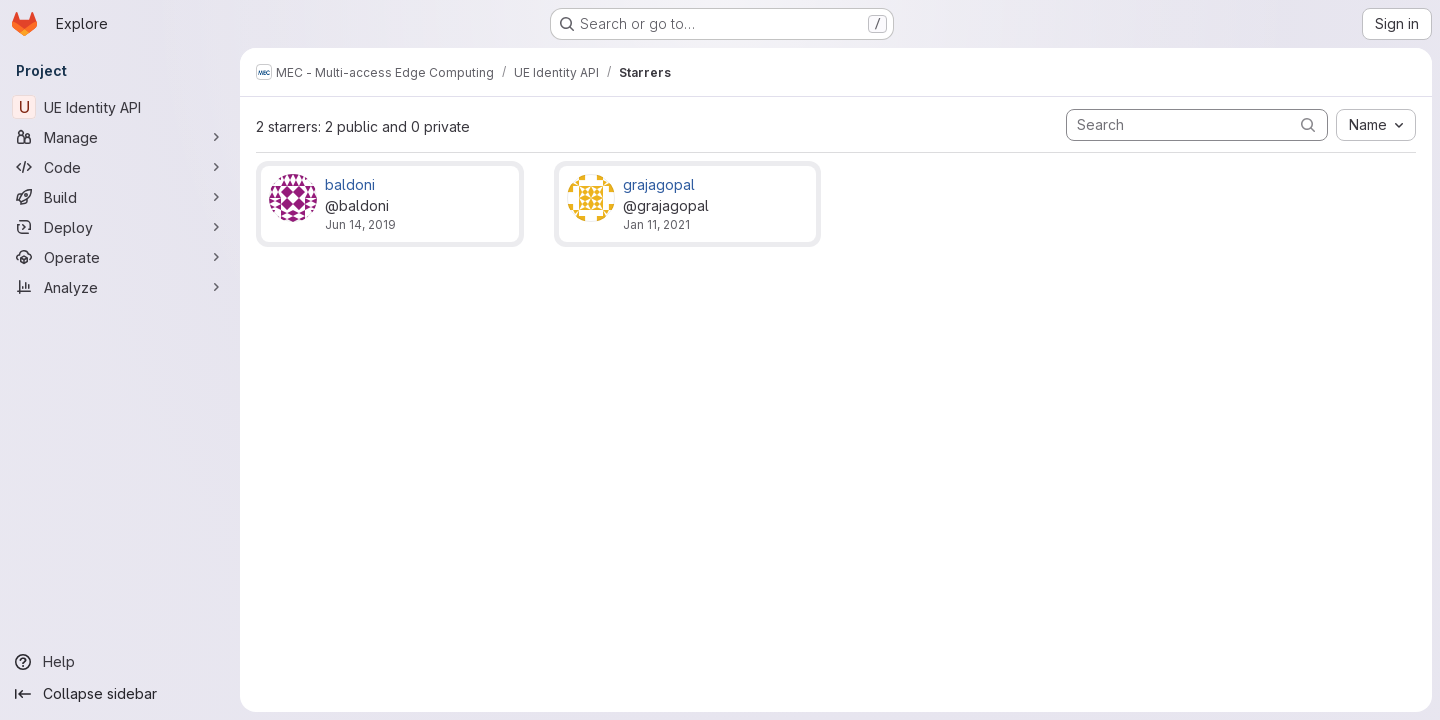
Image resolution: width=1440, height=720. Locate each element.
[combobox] (1376, 125)
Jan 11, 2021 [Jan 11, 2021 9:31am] (656, 224)
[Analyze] (120, 287)
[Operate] (120, 257)
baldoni (350, 184)
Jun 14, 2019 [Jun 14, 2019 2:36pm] (360, 224)
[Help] (120, 662)
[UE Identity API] (120, 107)
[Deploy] (120, 227)
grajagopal (659, 184)
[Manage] (120, 137)
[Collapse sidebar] (120, 694)
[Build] (120, 197)
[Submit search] (1308, 124)
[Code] (120, 167)
